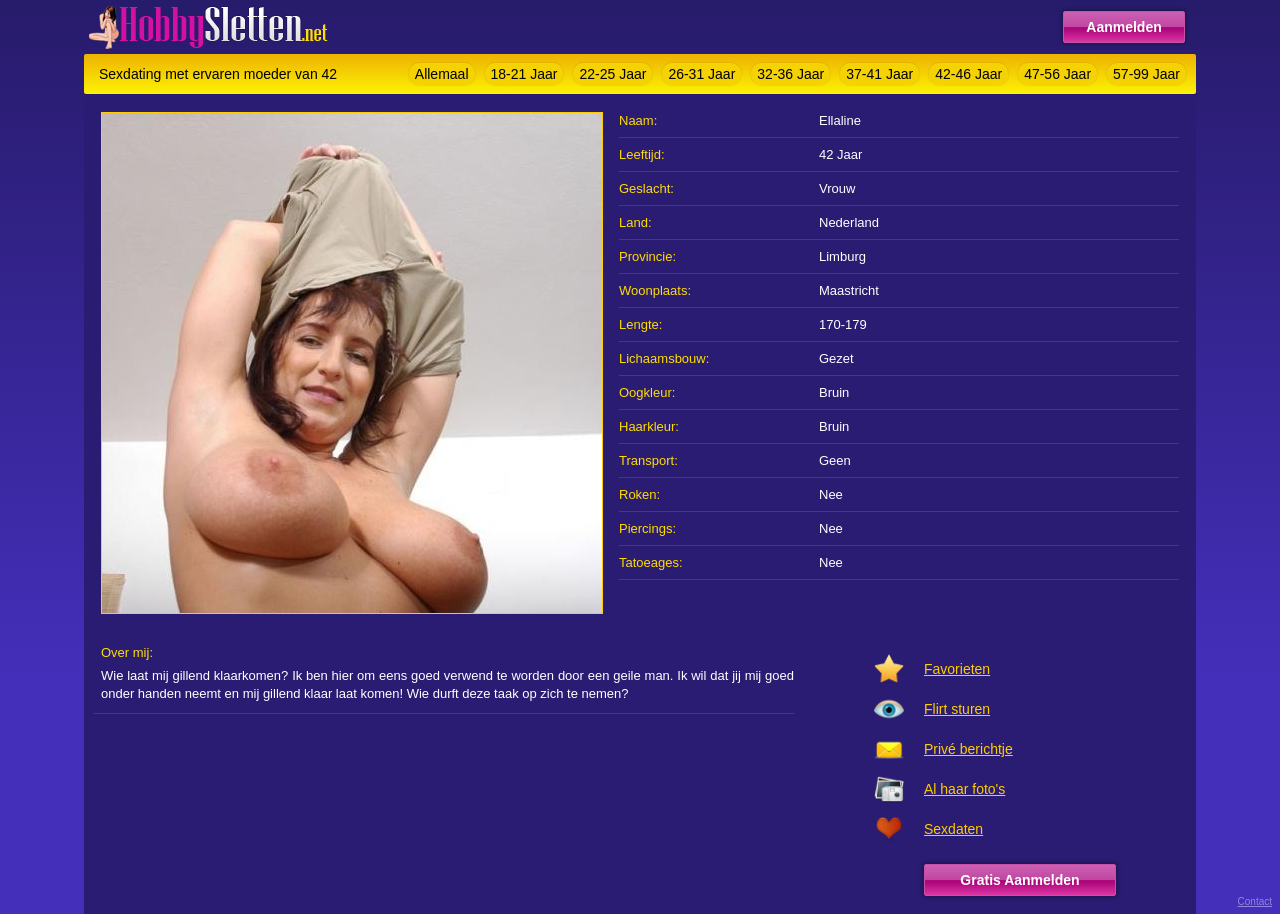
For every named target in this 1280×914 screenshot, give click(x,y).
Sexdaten (953, 829)
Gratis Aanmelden (1019, 880)
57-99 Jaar (1146, 74)
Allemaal (442, 74)
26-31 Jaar (701, 74)
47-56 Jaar (1057, 74)
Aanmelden (1123, 27)
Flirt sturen (957, 709)
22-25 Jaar (612, 74)
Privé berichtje (968, 749)
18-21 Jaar (524, 74)
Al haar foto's (964, 789)
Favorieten (957, 669)
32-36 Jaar (790, 74)
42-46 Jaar (968, 74)
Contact (1255, 901)
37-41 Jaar (879, 74)
